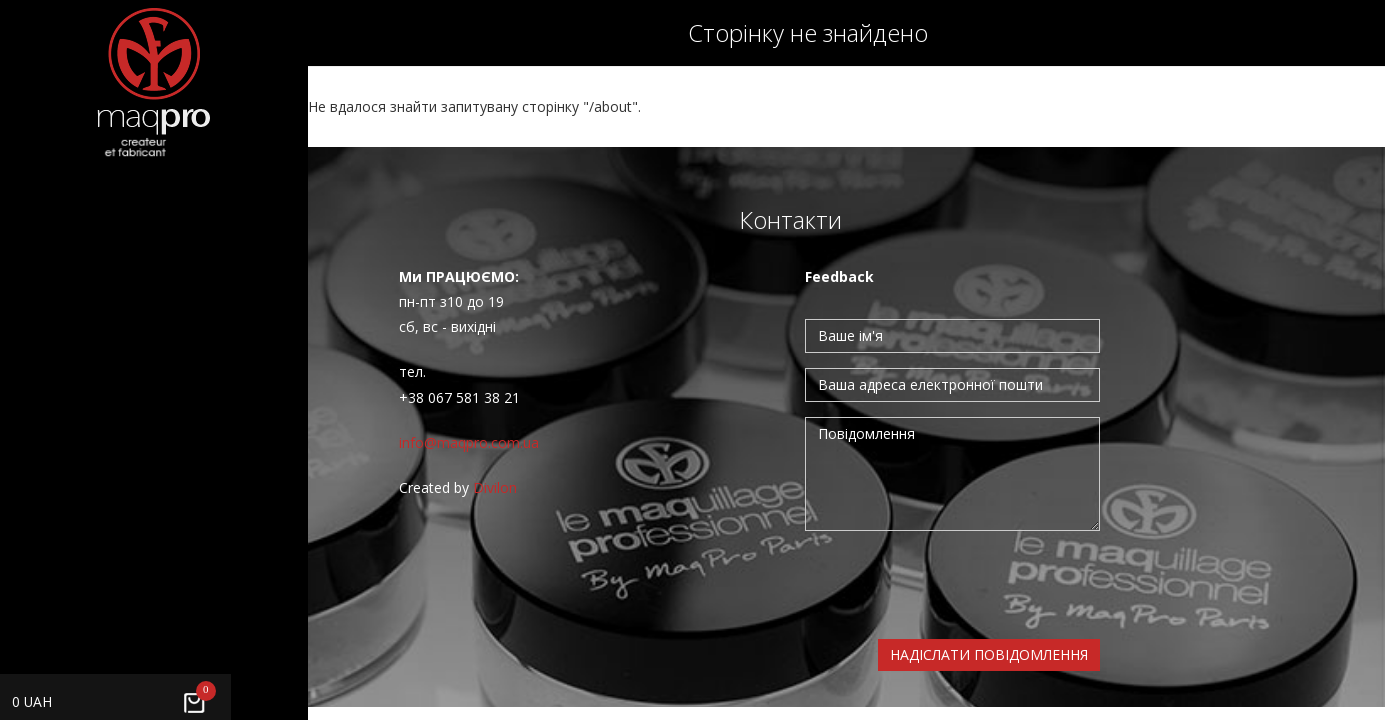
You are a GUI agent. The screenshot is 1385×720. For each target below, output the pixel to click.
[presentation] (957, 585)
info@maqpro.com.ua (469, 442)
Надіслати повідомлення (989, 654)
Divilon (495, 487)
